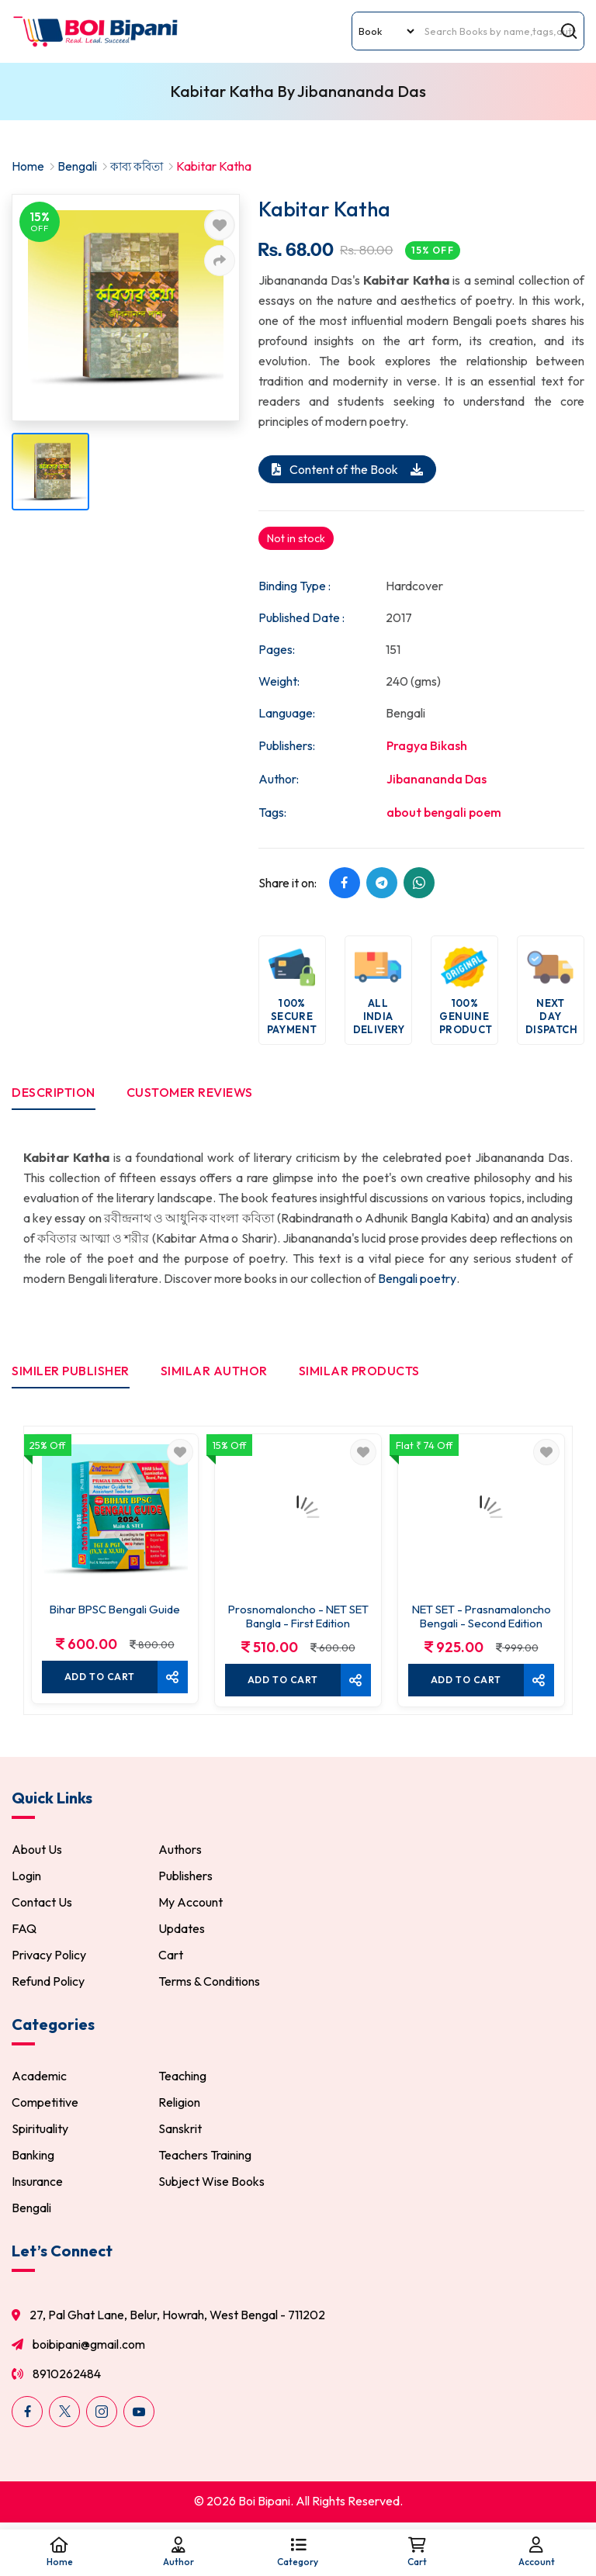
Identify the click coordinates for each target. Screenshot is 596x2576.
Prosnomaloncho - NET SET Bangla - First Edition (298, 1616)
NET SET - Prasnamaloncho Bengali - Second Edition (480, 1616)
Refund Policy (48, 1982)
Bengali (77, 166)
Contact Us (42, 1903)
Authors (180, 1851)
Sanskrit (180, 2130)
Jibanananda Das (436, 778)
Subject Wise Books (211, 2182)
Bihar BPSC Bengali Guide (115, 1609)
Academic (39, 2077)
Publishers (185, 1877)
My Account (190, 1903)
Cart (170, 1956)
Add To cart (99, 1676)
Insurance (37, 2182)
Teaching (182, 2077)
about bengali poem (443, 811)
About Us (37, 1851)
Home (28, 166)
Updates (181, 1930)
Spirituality (40, 2130)
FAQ (24, 1930)
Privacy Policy (49, 1956)
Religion (179, 2103)
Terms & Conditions (209, 1982)
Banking (33, 2156)
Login (26, 1877)
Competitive (45, 2103)
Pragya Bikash (426, 744)
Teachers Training (204, 2156)
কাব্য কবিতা (139, 166)
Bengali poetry (418, 1279)
